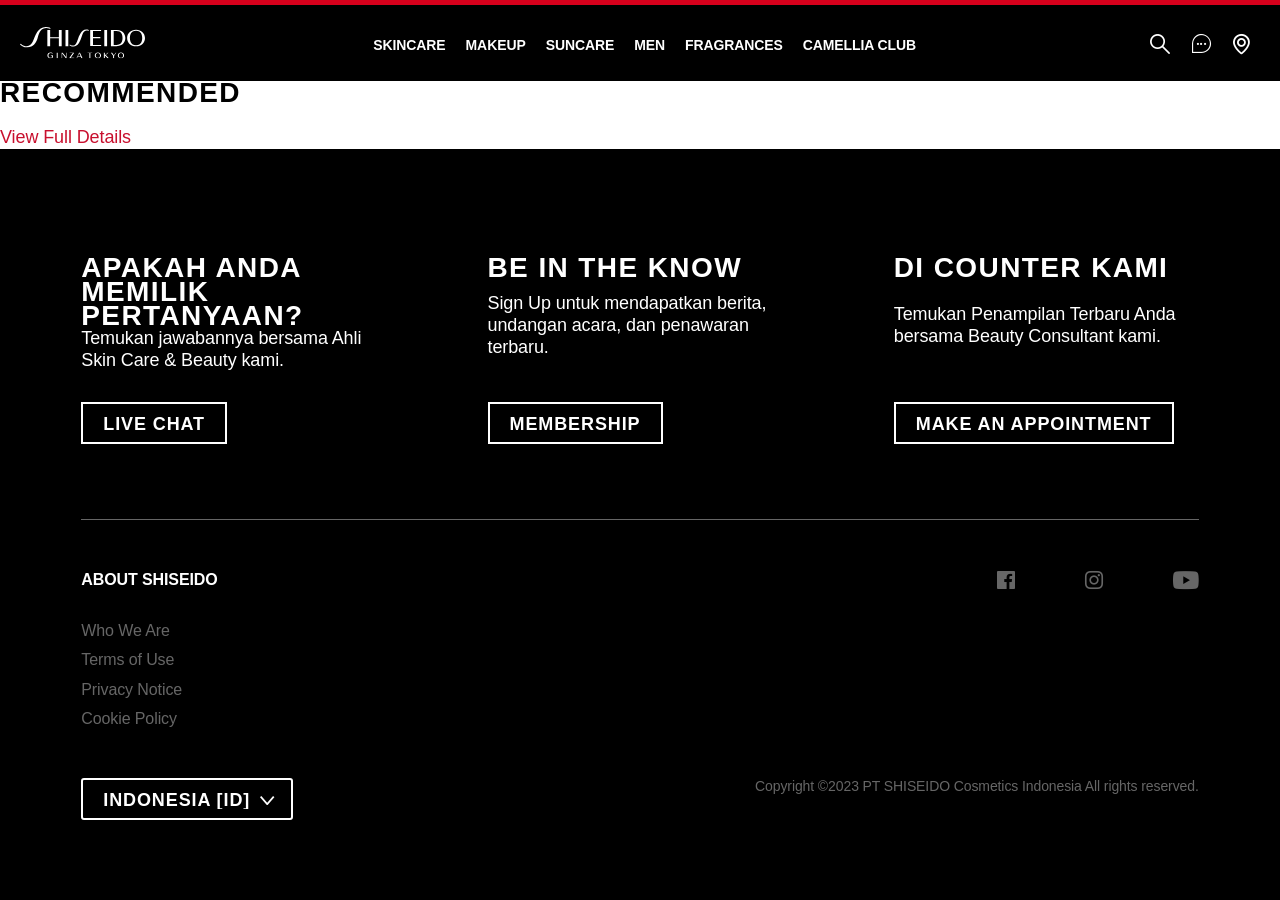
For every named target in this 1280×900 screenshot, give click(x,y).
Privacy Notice (131, 689)
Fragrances (734, 45)
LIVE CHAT (154, 424)
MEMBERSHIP (575, 424)
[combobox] (187, 799)
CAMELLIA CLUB (859, 45)
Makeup (496, 45)
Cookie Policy (129, 718)
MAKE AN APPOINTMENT (1034, 424)
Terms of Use (127, 659)
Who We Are (125, 630)
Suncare (580, 45)
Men (649, 45)
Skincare (409, 45)
